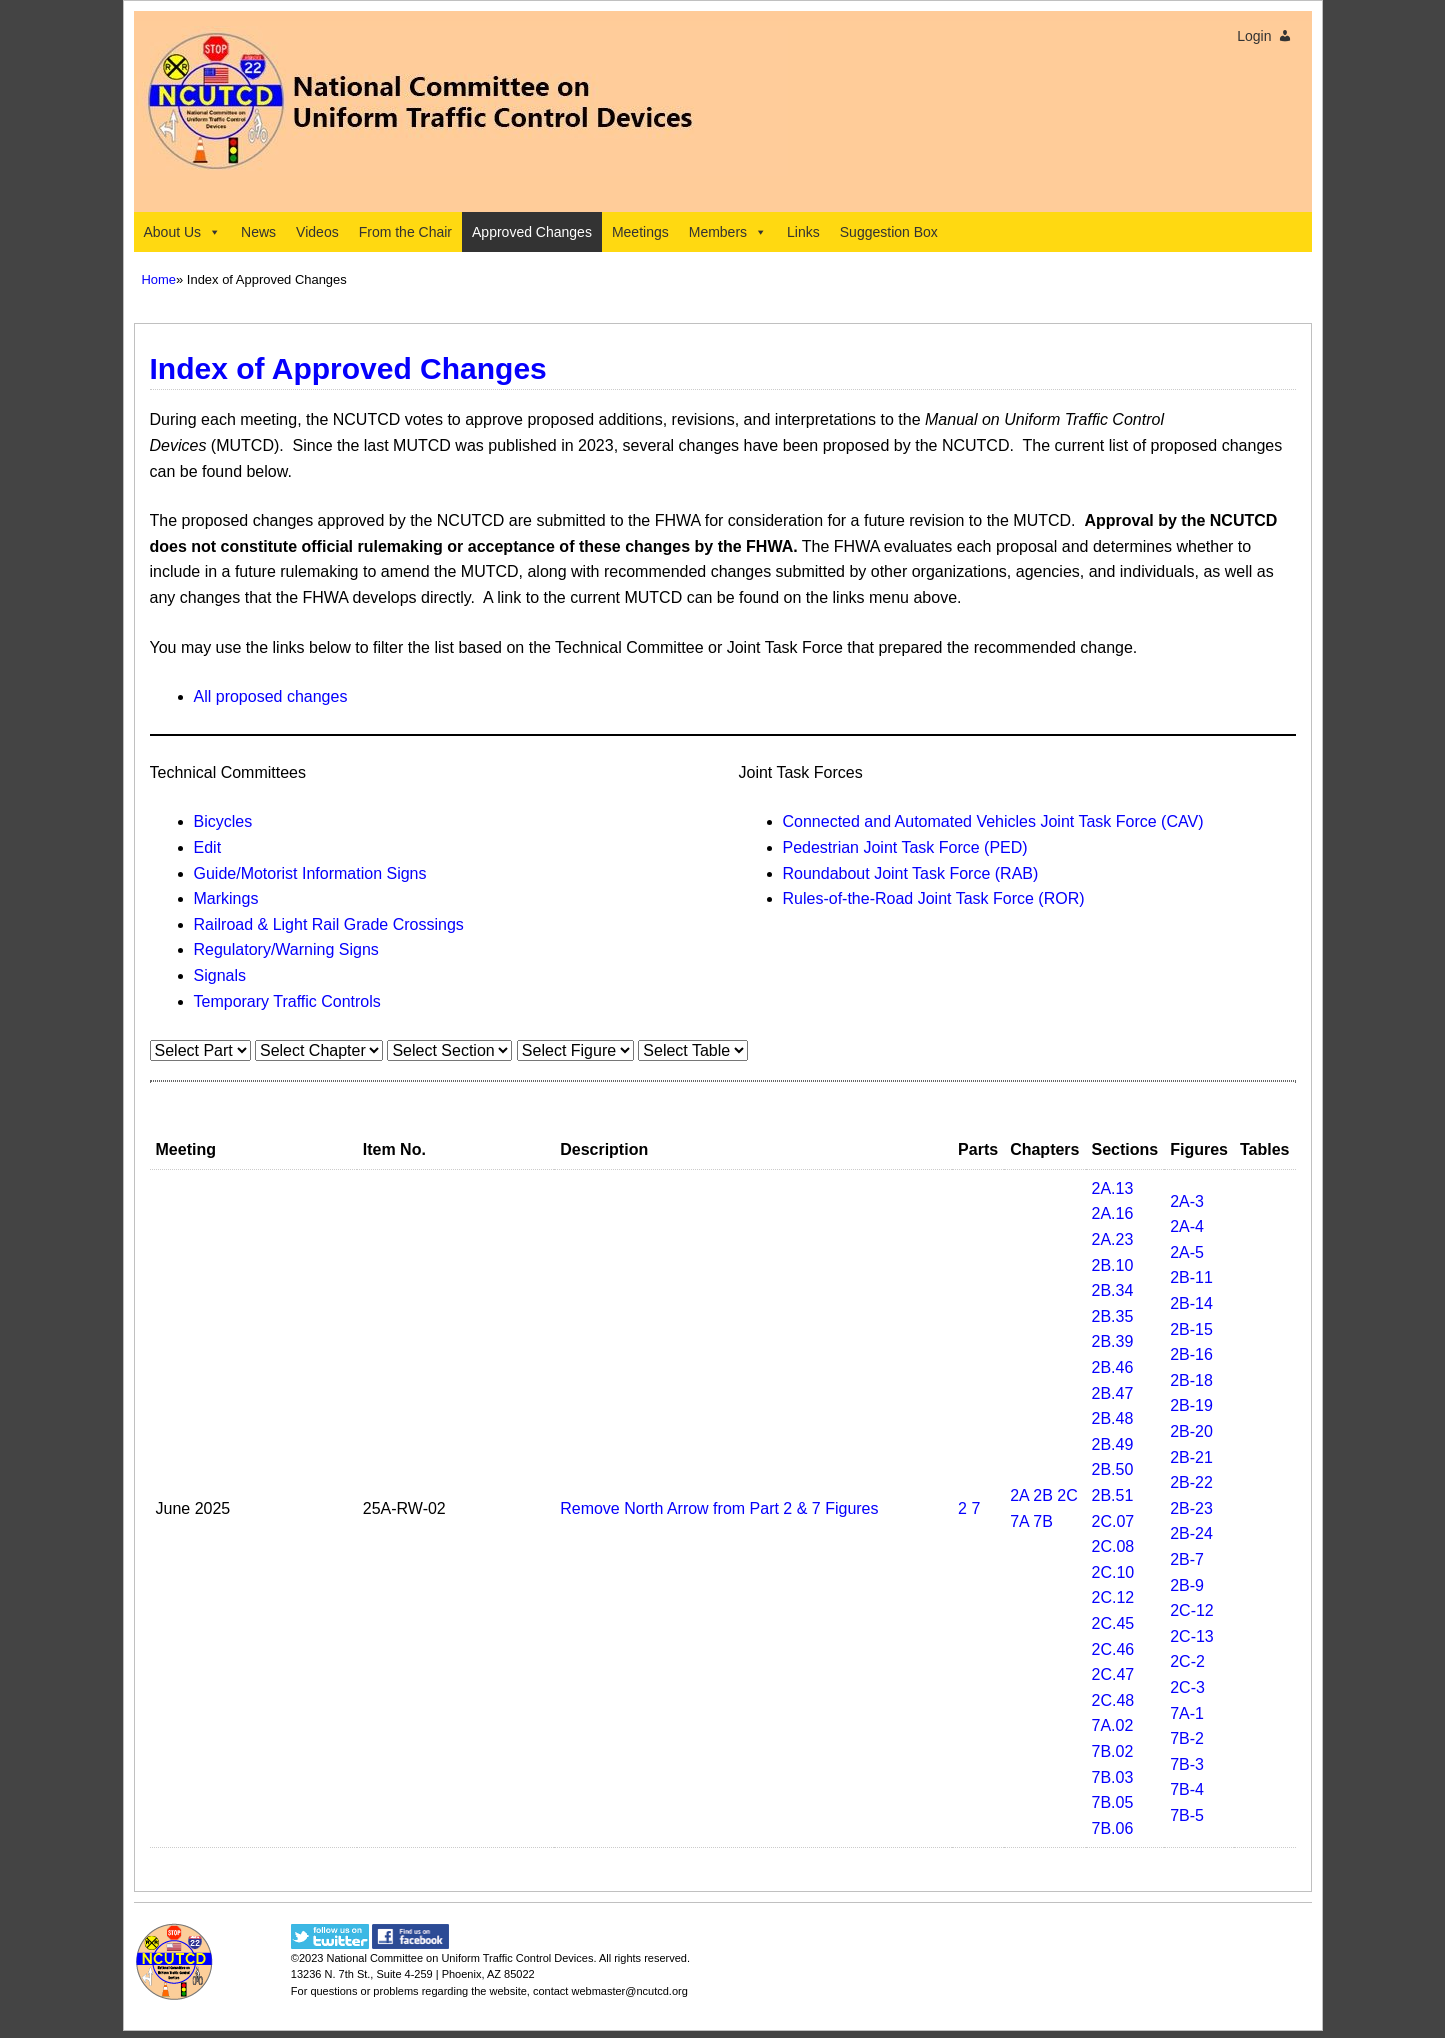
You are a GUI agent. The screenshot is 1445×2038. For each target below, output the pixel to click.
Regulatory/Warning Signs (286, 949)
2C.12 (1113, 1597)
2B (1043, 1495)
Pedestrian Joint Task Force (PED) (905, 847)
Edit (208, 847)
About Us (183, 232)
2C (1067, 1495)
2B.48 (1113, 1418)
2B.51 (1113, 1495)
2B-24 (1191, 1533)
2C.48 (1113, 1700)
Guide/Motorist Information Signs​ (310, 873)
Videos (317, 232)
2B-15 (1191, 1329)
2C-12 (1192, 1610)
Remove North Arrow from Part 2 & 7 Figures (719, 1508)
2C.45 (1113, 1623)
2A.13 (1113, 1188)
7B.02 (1113, 1751)
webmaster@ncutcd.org (629, 1991)
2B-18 (1191, 1380)
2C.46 (1113, 1649)
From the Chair (405, 232)
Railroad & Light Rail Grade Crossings (329, 924)
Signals (220, 975)
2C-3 (1187, 1687)
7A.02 (1113, 1725)
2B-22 (1191, 1482)
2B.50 (1113, 1469)
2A (1019, 1495)
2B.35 (1113, 1316)
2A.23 (1113, 1239)
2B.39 (1113, 1341)
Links (803, 232)
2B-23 (1191, 1508)
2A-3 (1187, 1201)
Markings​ (226, 898)
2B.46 (1113, 1367)
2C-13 (1192, 1636)
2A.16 (1113, 1213)
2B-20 (1191, 1431)
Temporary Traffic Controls (287, 1001)
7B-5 (1187, 1815)
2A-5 (1187, 1252)
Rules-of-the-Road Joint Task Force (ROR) (934, 898)
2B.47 (1113, 1393)
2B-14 (1191, 1303)
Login (1254, 36)
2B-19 (1191, 1405)
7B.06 (1113, 1828)
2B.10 (1113, 1265)
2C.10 (1113, 1572)
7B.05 (1113, 1802)
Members (728, 232)
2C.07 (1113, 1521)
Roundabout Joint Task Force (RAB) (911, 873)
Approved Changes (532, 232)
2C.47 (1113, 1674)
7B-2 (1187, 1738)
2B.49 (1113, 1444)
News (258, 232)
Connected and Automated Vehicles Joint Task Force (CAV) (993, 821)
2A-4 (1187, 1226)
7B (1043, 1521)
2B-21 (1191, 1457)
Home (159, 279)
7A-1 (1187, 1713)
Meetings (640, 232)
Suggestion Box (889, 232)
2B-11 (1191, 1277)
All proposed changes (271, 696)
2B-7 (1187, 1559)
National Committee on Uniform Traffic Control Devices (459, 1958)
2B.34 (1113, 1290)
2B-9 (1187, 1585)
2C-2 (1187, 1661)
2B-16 (1191, 1354)
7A (1019, 1521)
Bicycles (223, 821)
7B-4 (1187, 1789)
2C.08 (1113, 1546)
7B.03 (1113, 1777)
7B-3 (1187, 1764)
